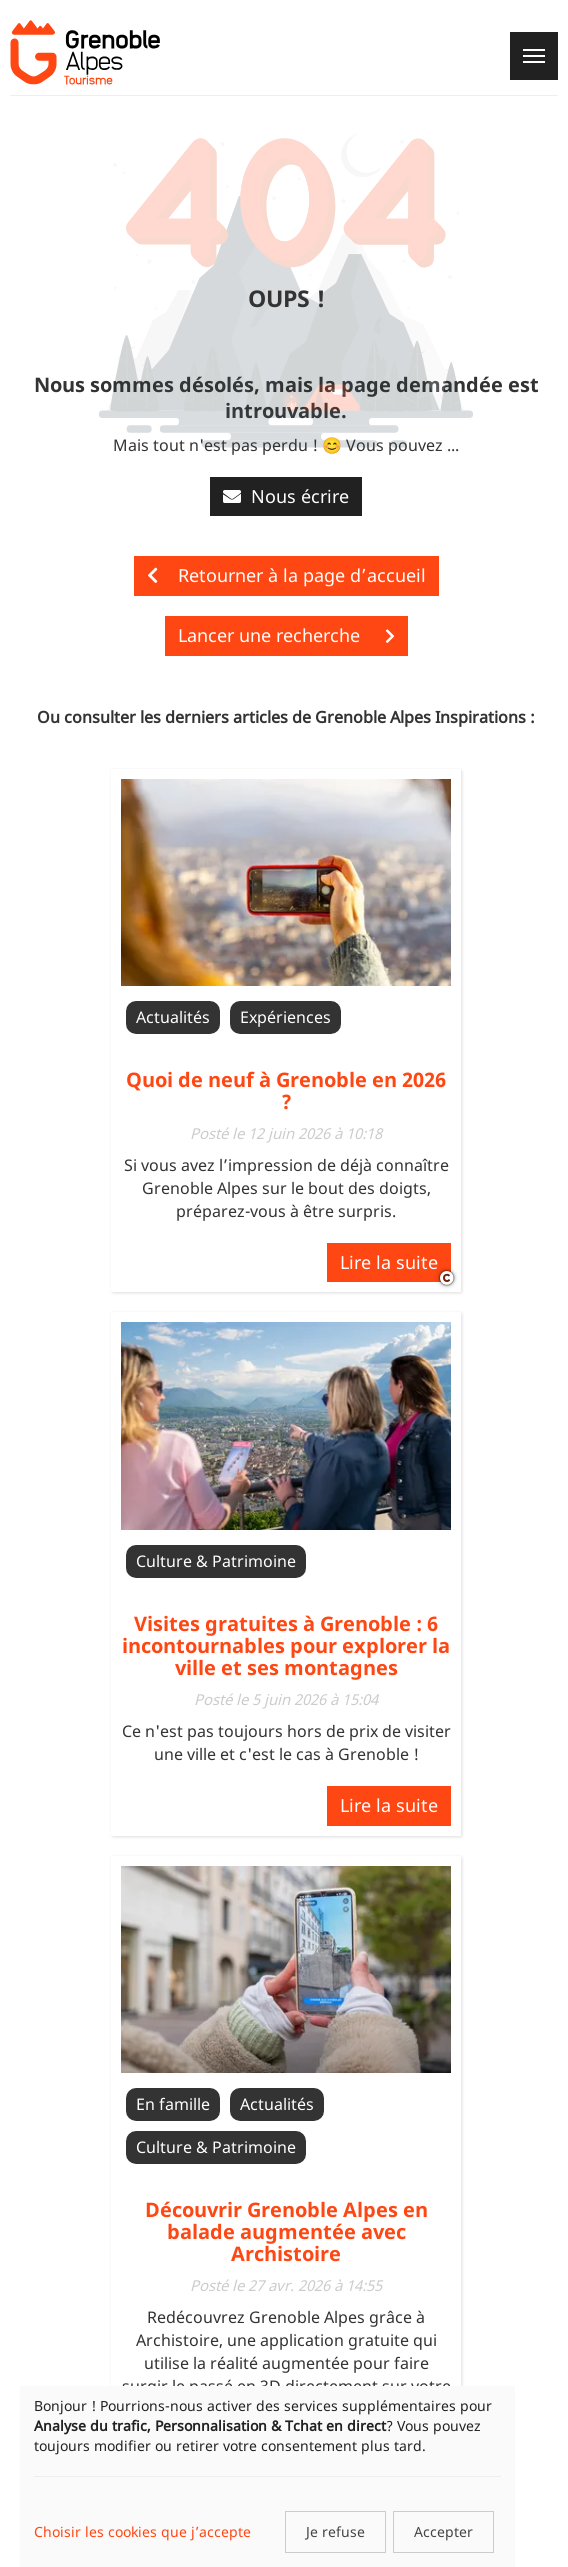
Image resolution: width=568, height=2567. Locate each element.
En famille (173, 2104)
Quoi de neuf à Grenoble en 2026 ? (286, 1090)
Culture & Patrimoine (216, 1561)
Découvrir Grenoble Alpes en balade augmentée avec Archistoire (286, 2231)
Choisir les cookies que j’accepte (142, 2531)
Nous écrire (286, 496)
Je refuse (335, 2531)
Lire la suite (389, 1262)
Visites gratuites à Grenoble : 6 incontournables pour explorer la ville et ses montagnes (286, 1645)
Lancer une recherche (286, 635)
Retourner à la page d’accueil (286, 575)
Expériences (285, 1017)
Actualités (173, 1017)
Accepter (443, 2531)
